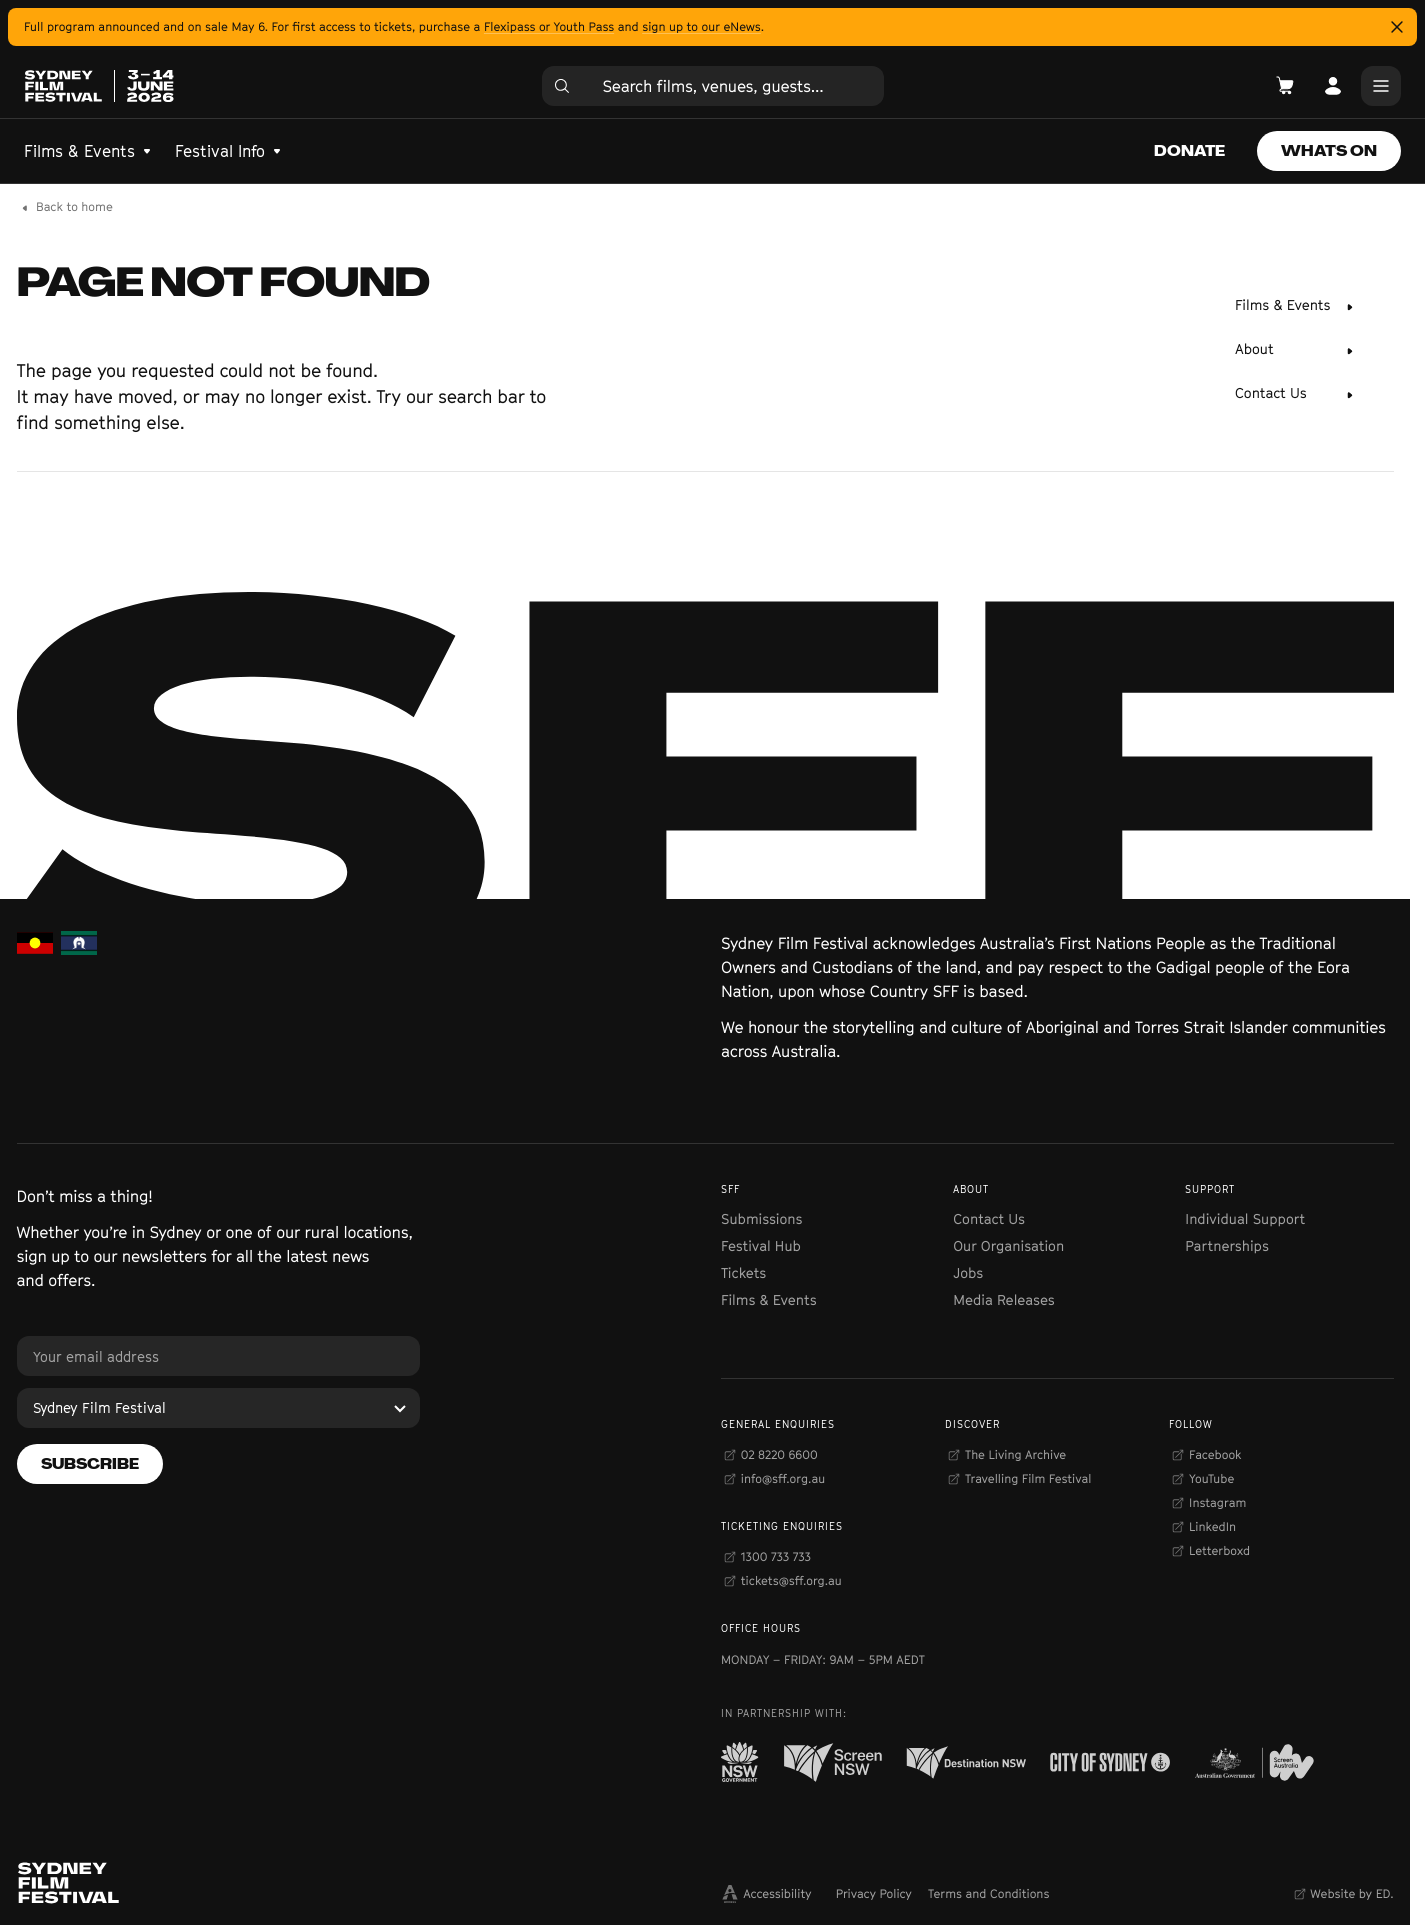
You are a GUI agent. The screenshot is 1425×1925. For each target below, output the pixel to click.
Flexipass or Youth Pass (549, 26)
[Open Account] (1333, 86)
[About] (1294, 351)
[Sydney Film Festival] (219, 1408)
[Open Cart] (1285, 86)
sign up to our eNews (701, 26)
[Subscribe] (90, 1464)
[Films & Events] (1294, 307)
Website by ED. (1351, 1893)
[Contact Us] (1294, 395)
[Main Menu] (1381, 86)
